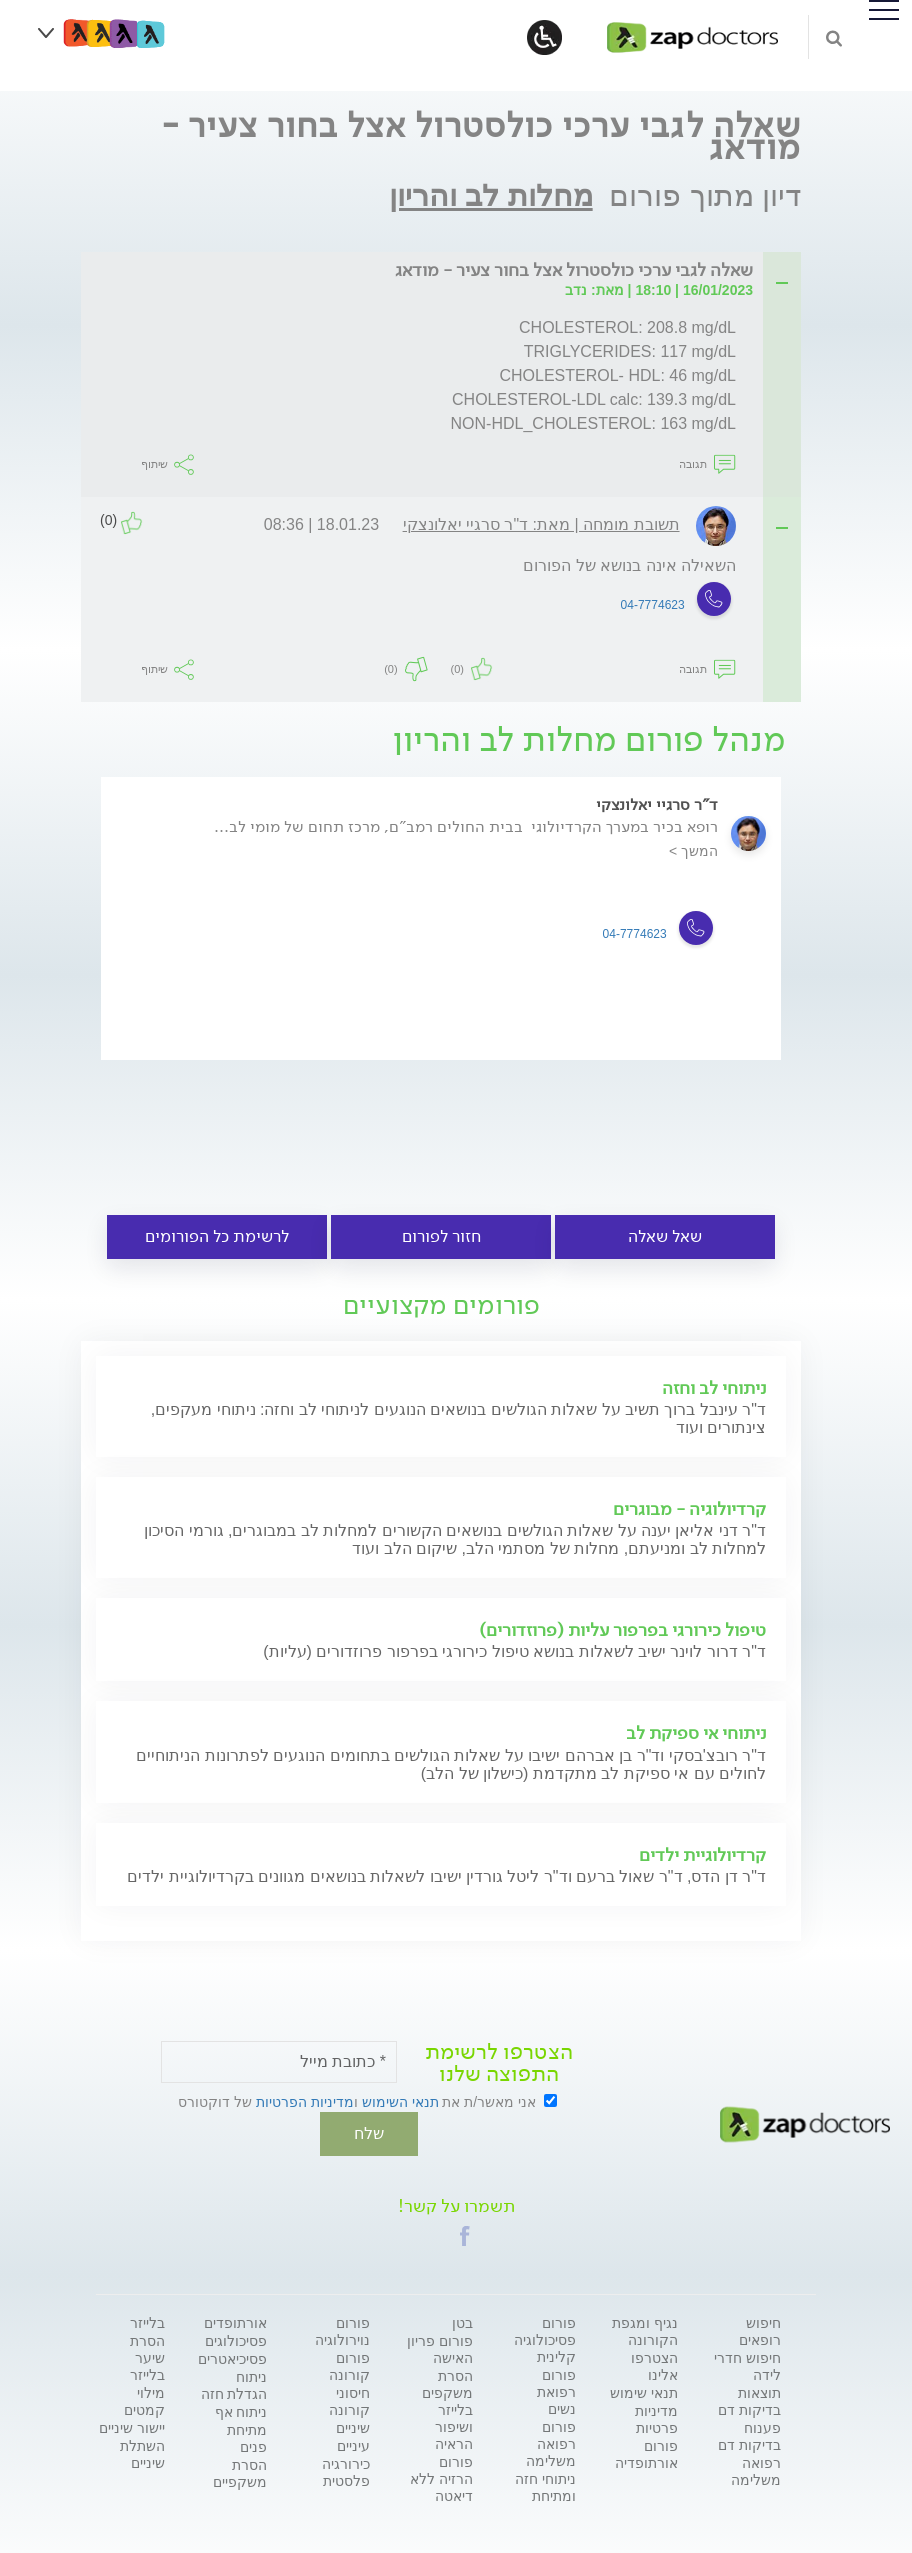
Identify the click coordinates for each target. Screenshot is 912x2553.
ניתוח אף (241, 2410)
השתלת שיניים (142, 2452)
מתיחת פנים (247, 2436)
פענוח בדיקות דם (749, 2434)
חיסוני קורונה (349, 2399)
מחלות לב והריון (491, 195)
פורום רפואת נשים (556, 2390)
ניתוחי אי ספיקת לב (696, 1733)
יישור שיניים (132, 2426)
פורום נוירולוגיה (342, 2329)
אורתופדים (235, 2321)
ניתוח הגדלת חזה (234, 2383)
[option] (441, 937)
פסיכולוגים (236, 2339)
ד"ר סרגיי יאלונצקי (657, 804)
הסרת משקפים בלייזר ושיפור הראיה (447, 2408)
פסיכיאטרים (232, 2357)
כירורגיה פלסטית (346, 2470)
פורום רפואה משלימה (551, 2442)
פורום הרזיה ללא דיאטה (441, 2477)
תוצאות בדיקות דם (749, 2399)
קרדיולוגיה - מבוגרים (689, 1509)
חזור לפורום (441, 1236)
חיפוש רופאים (760, 2329)
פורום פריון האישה (440, 2347)
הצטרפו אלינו (654, 2364)
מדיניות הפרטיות (305, 2102)
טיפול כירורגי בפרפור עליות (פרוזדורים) (622, 1630)
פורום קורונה (349, 2364)
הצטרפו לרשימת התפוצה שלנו (499, 2063)
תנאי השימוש (400, 2102)
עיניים (353, 2444)
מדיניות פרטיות (656, 2417)
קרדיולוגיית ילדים (702, 1855)
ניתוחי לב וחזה (714, 1388)
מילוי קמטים (144, 2399)
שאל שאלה (665, 1236)
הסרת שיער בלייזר (147, 2356)
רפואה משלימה (756, 2469)
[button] (465, 2234)
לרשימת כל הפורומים (217, 1236)
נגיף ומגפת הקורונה (645, 2329)
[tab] (447, 271)
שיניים (353, 2426)
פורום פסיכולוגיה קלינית (545, 2338)
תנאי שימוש (644, 2391)
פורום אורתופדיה (646, 2452)
